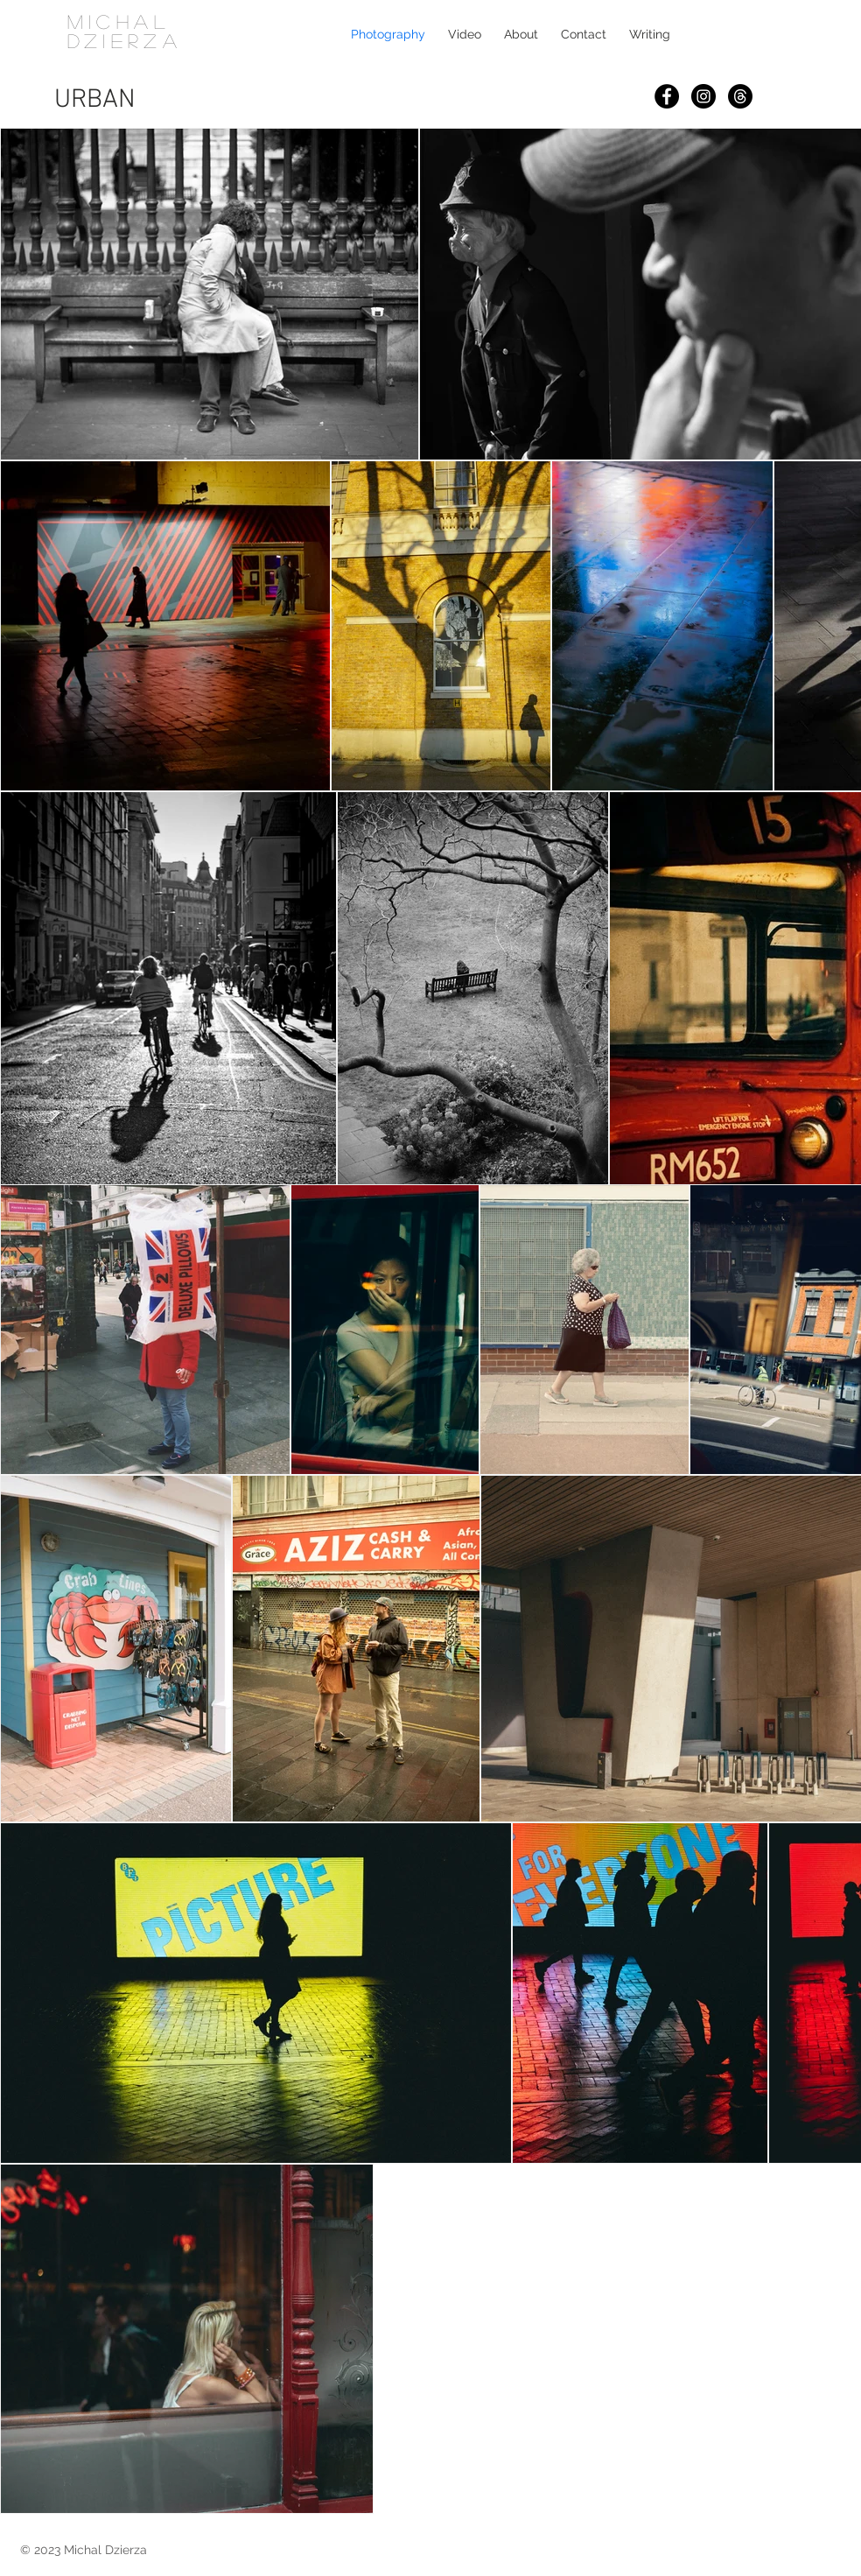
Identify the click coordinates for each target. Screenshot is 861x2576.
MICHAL (119, 21)
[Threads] (740, 96)
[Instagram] (703, 96)
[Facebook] (666, 96)
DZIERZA (124, 40)
